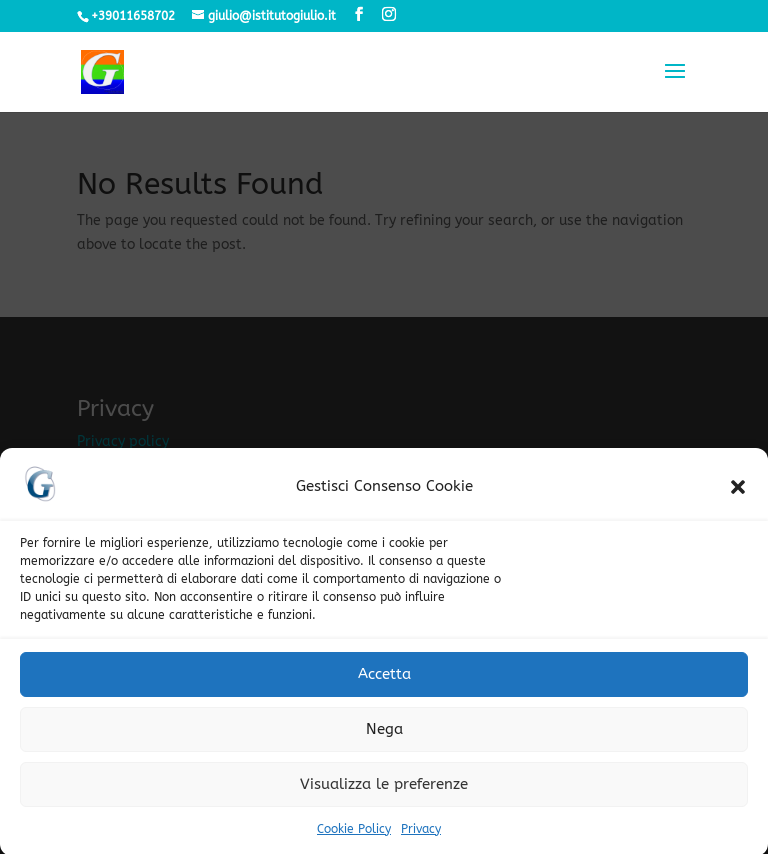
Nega (384, 735)
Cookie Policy (354, 835)
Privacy (421, 835)
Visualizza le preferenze (384, 790)
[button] (738, 493)
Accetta (384, 680)
